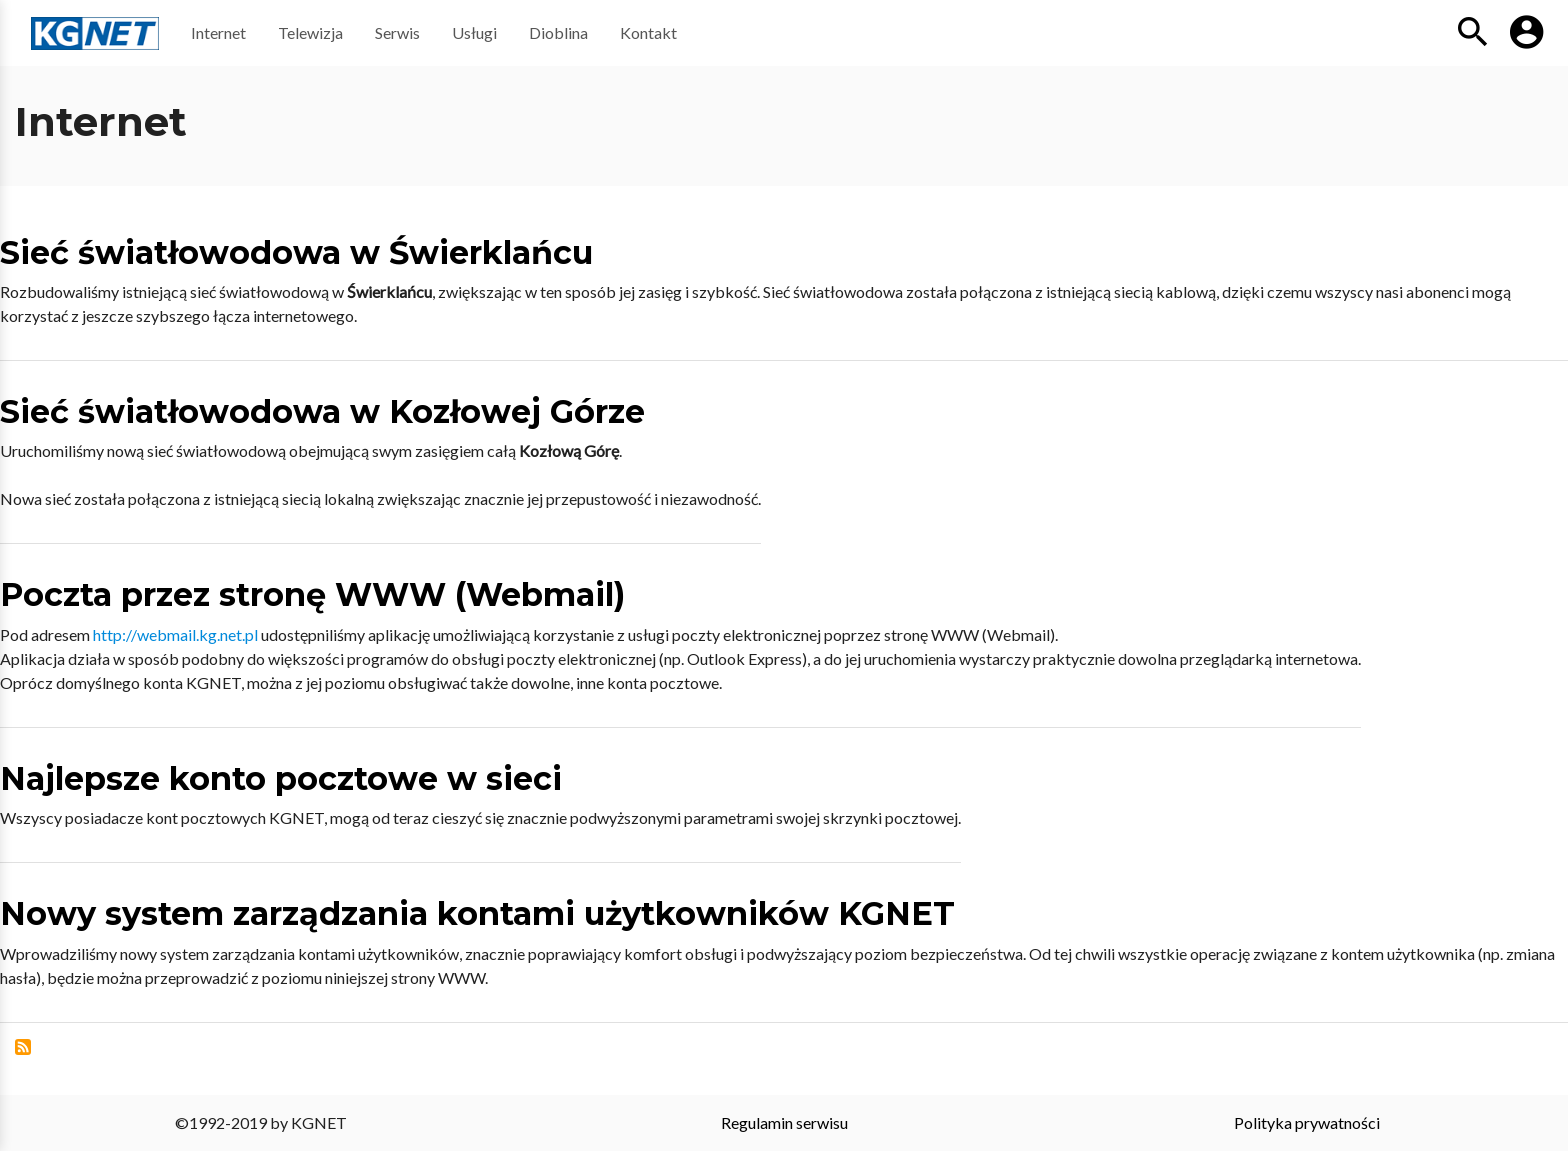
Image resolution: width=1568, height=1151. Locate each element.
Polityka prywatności (1307, 1122)
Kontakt (648, 32)
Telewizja (310, 32)
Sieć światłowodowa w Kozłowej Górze (322, 411)
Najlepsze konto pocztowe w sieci (281, 778)
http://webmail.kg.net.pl (175, 634)
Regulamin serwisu (784, 1122)
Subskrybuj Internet (23, 1047)
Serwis (397, 32)
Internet (218, 32)
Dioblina (558, 32)
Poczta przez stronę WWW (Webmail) (312, 594)
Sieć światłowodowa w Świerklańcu (296, 252)
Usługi (474, 32)
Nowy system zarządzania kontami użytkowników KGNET (477, 913)
